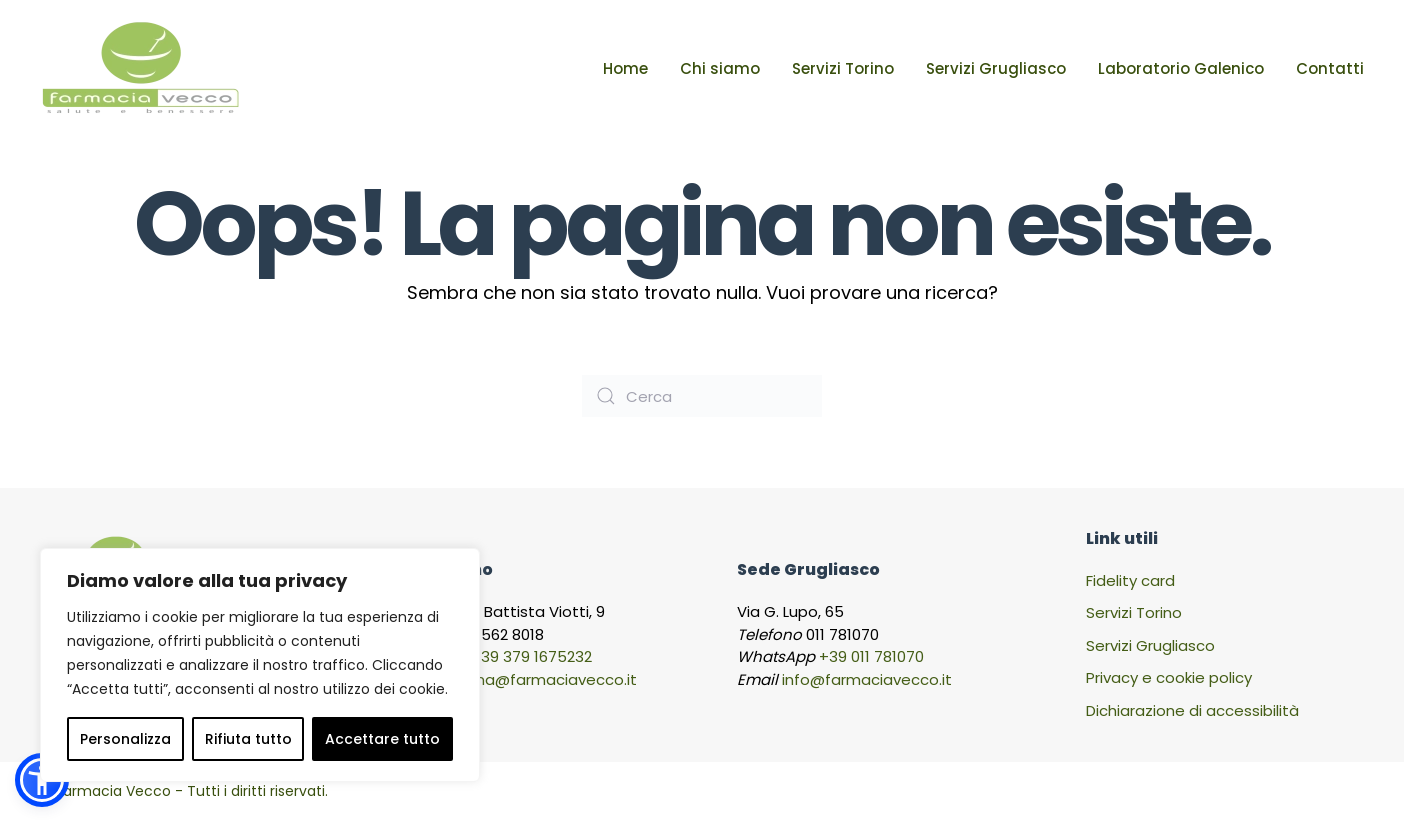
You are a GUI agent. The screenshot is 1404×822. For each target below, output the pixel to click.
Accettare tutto (382, 739)
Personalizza (125, 739)
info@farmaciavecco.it (867, 679)
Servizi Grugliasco (996, 68)
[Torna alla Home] (140, 69)
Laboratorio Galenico (1181, 68)
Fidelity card (1130, 580)
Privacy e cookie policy (1169, 677)
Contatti (1330, 68)
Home (625, 68)
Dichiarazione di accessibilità (1192, 710)
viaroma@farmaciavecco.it (535, 679)
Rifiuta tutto (248, 739)
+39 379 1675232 (531, 656)
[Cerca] (702, 396)
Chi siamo (720, 68)
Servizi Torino (843, 68)
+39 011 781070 (871, 656)
